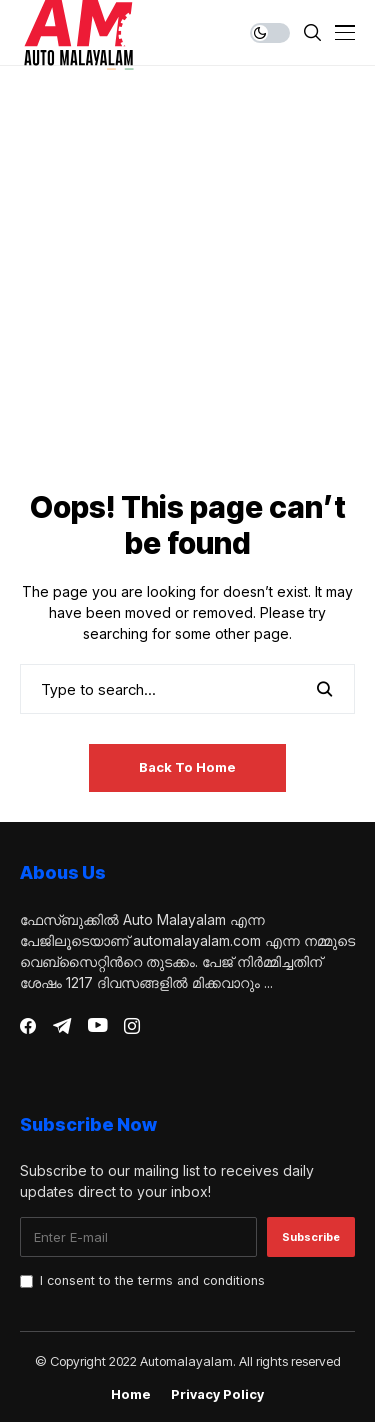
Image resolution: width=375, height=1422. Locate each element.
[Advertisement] (187, 292)
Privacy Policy (217, 1394)
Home (131, 1394)
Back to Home (187, 767)
